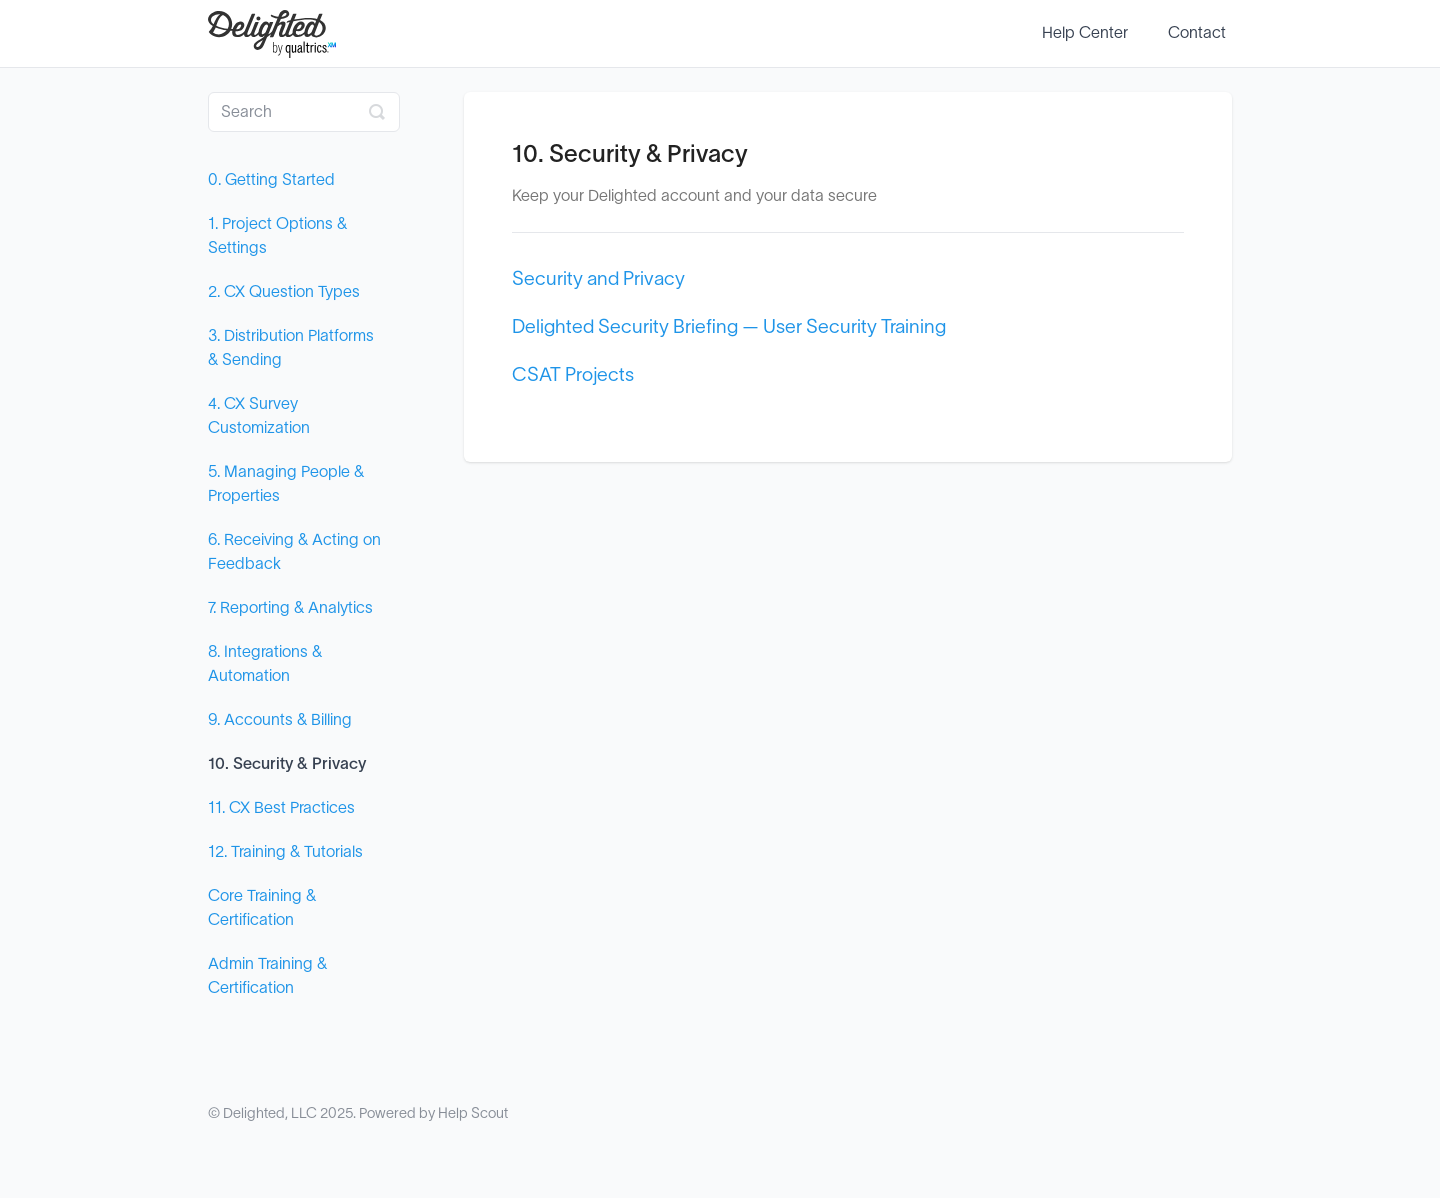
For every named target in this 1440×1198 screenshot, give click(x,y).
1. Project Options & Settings (277, 236)
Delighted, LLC (270, 1113)
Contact (1197, 33)
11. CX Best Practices (281, 808)
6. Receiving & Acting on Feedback (294, 552)
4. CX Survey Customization (259, 416)
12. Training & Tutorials (285, 852)
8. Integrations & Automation (265, 664)
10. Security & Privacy (287, 764)
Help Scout (473, 1113)
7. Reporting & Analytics (290, 608)
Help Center (1085, 33)
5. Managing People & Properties (286, 484)
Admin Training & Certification (267, 976)
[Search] (304, 112)
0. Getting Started (271, 180)
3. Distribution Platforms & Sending (291, 348)
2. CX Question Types (284, 292)
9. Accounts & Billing (280, 720)
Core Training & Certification (262, 908)
